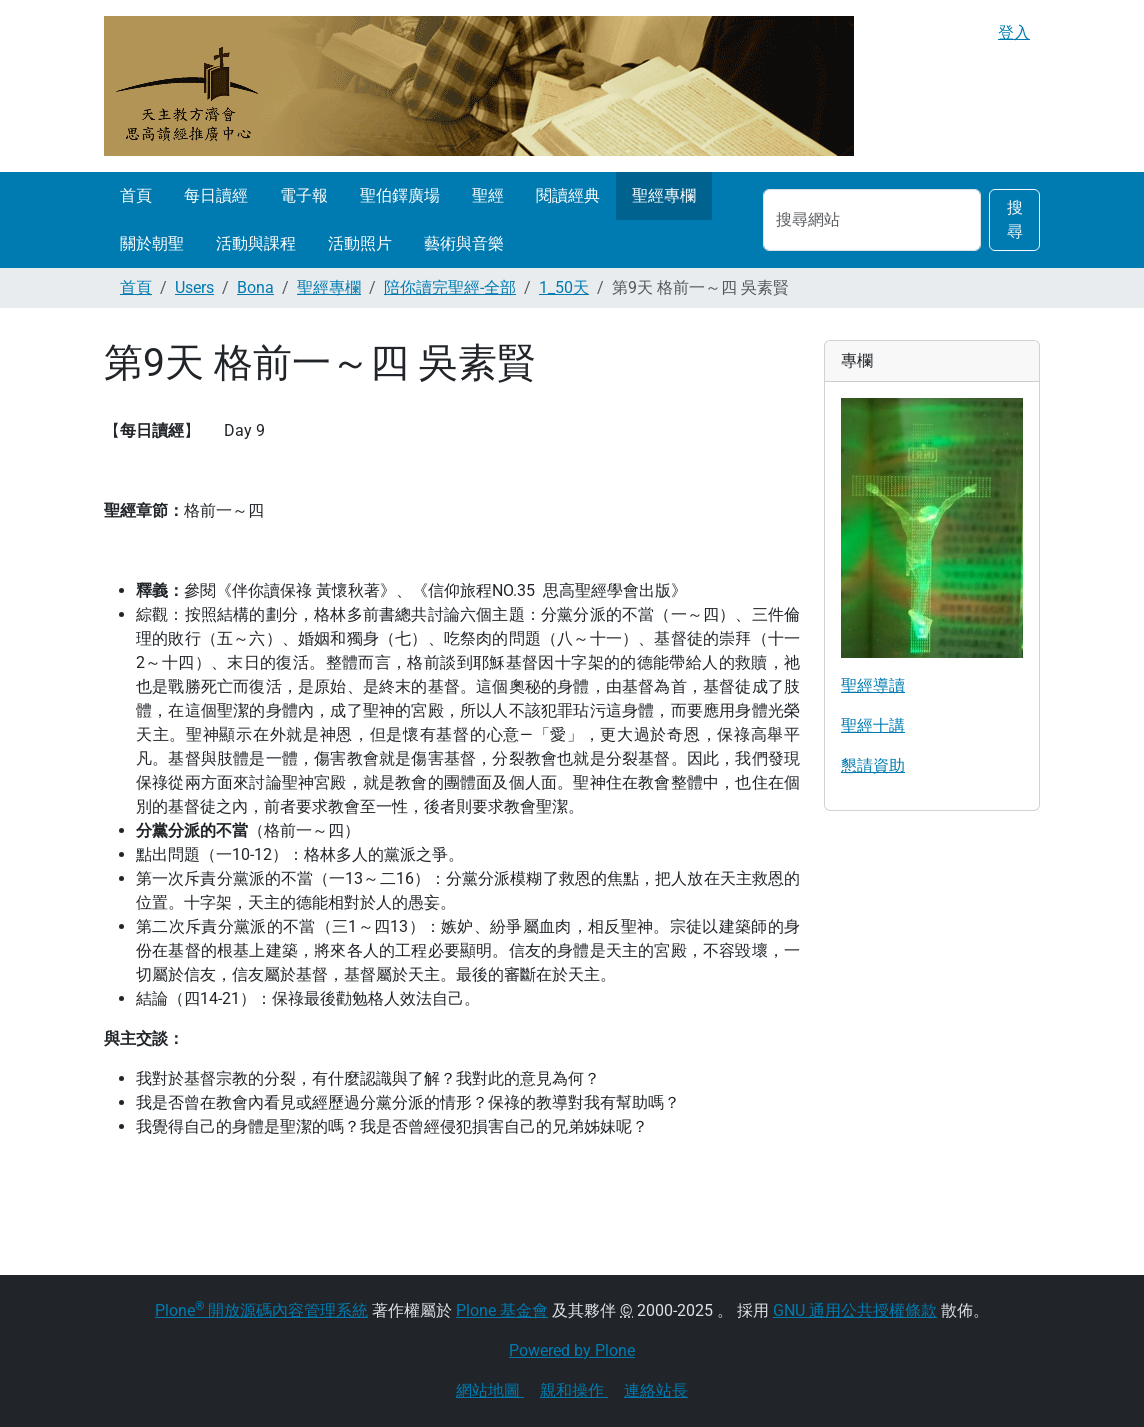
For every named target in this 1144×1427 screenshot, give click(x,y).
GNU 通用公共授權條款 (855, 1310)
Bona (255, 287)
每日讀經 (216, 195)
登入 (1014, 32)
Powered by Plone (572, 1350)
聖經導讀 (873, 685)
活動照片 (360, 243)
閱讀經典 (568, 195)
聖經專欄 (664, 195)
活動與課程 (256, 243)
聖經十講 (873, 725)
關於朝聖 (152, 243)
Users (194, 287)
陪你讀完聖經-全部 (450, 287)
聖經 (488, 195)
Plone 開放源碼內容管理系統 (261, 1310)
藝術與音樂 (464, 243)
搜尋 (1015, 219)
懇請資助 (873, 765)
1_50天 (564, 287)
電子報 (304, 195)
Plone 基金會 (502, 1310)
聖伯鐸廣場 (400, 195)
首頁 (136, 195)
